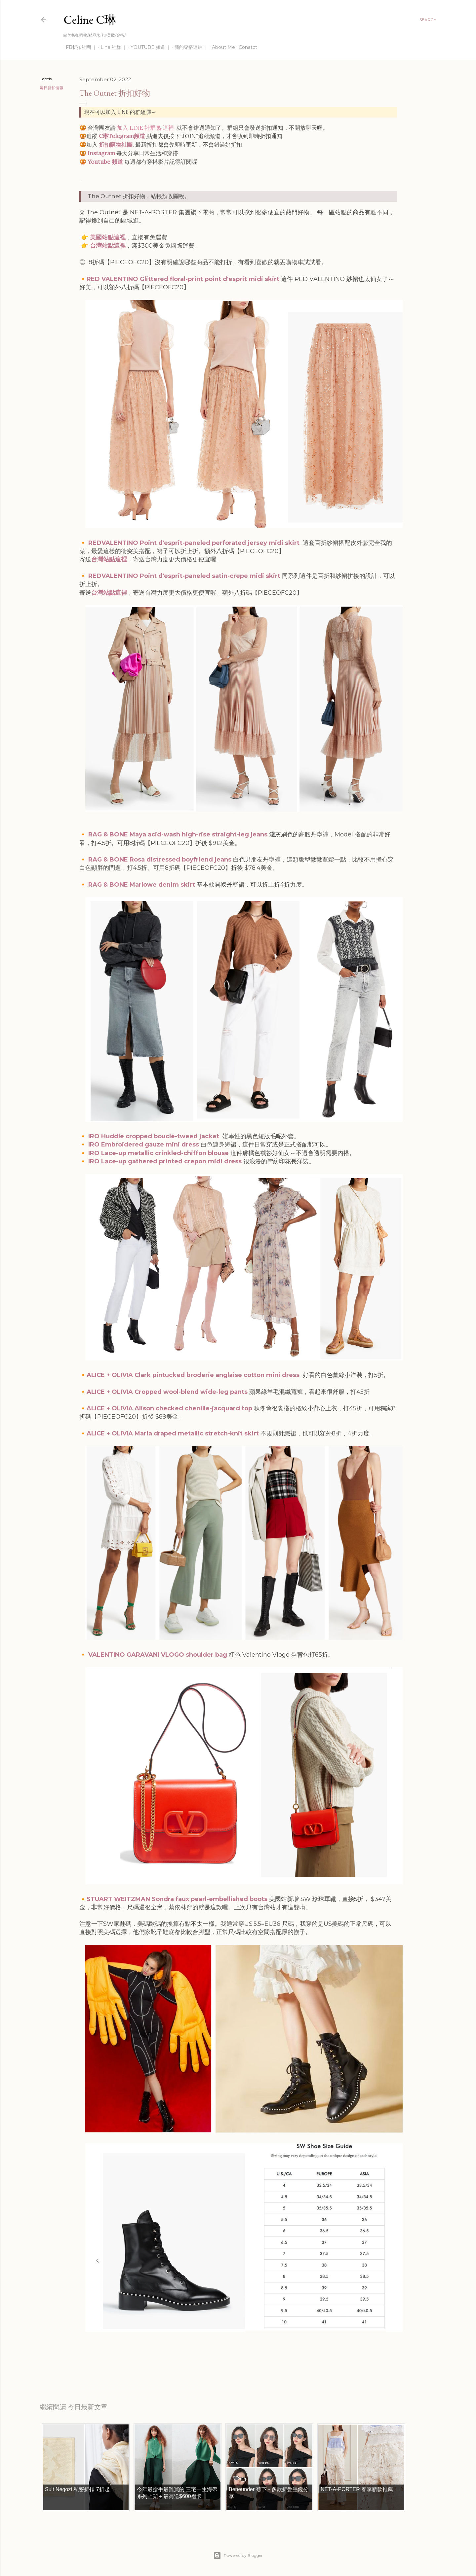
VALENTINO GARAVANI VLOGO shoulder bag (157, 1654)
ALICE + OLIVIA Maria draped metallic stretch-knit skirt (173, 1433)
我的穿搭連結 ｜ (189, 47)
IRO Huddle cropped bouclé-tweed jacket (153, 1136)
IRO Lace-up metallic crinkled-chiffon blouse (158, 1153)
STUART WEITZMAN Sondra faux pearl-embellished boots (177, 1899)
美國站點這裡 (108, 237)
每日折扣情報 (51, 87)
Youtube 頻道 (105, 161)
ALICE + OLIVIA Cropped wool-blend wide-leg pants (167, 1391)
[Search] (427, 20)
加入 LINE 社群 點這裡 (145, 127)
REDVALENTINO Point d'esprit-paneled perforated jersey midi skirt (194, 543)
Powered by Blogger (238, 2555)
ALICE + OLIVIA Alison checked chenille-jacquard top (169, 1408)
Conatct (245, 47)
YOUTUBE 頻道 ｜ (148, 47)
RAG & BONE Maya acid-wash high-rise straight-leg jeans (178, 834)
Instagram (101, 153)
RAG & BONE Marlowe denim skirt (141, 884)
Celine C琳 (89, 19)
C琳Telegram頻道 (122, 136)
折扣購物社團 (116, 144)
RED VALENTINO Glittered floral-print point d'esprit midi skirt (184, 279)
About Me (221, 47)
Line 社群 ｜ (111, 47)
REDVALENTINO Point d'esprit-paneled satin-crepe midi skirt (184, 576)
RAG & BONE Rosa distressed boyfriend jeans (159, 859)
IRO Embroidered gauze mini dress (143, 1144)
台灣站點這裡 (108, 245)
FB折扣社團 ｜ (79, 47)
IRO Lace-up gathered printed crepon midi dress (165, 1161)
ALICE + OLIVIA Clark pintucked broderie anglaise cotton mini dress (193, 1375)
